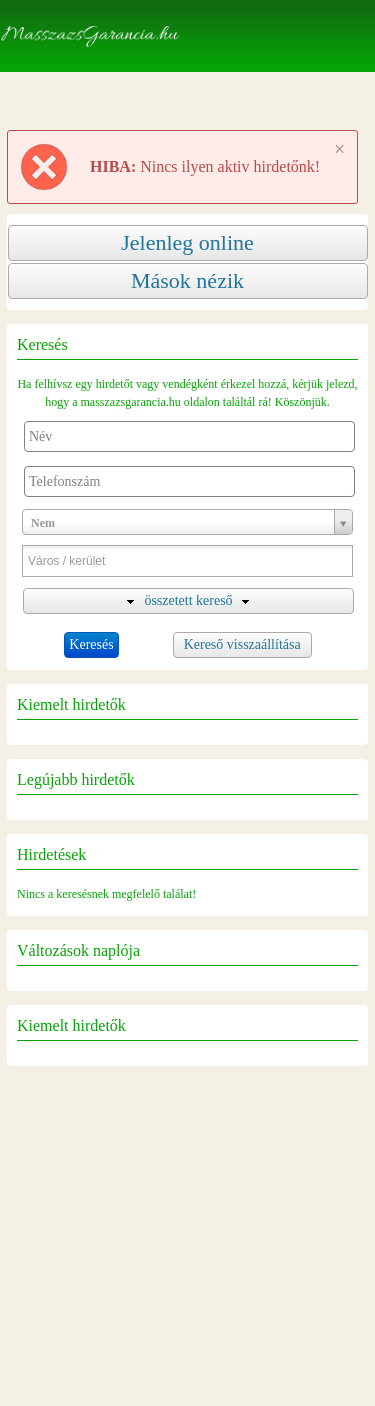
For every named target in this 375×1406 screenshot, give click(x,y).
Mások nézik (187, 280)
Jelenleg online (187, 242)
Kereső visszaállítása (242, 644)
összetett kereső (188, 600)
